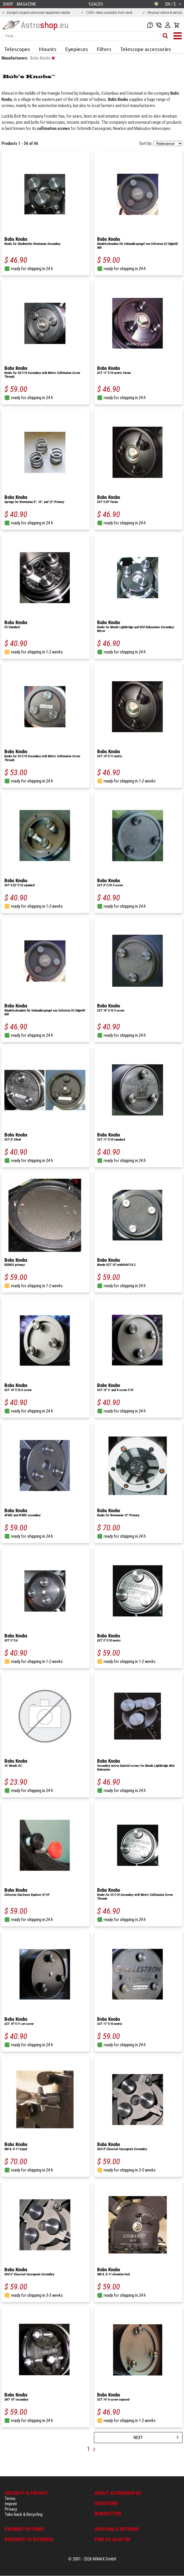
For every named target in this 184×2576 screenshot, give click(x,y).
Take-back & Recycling (23, 2514)
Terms (10, 2498)
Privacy (11, 2509)
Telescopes (17, 49)
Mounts (47, 49)
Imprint (11, 2503)
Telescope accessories (145, 49)
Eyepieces (76, 49)
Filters (104, 49)
